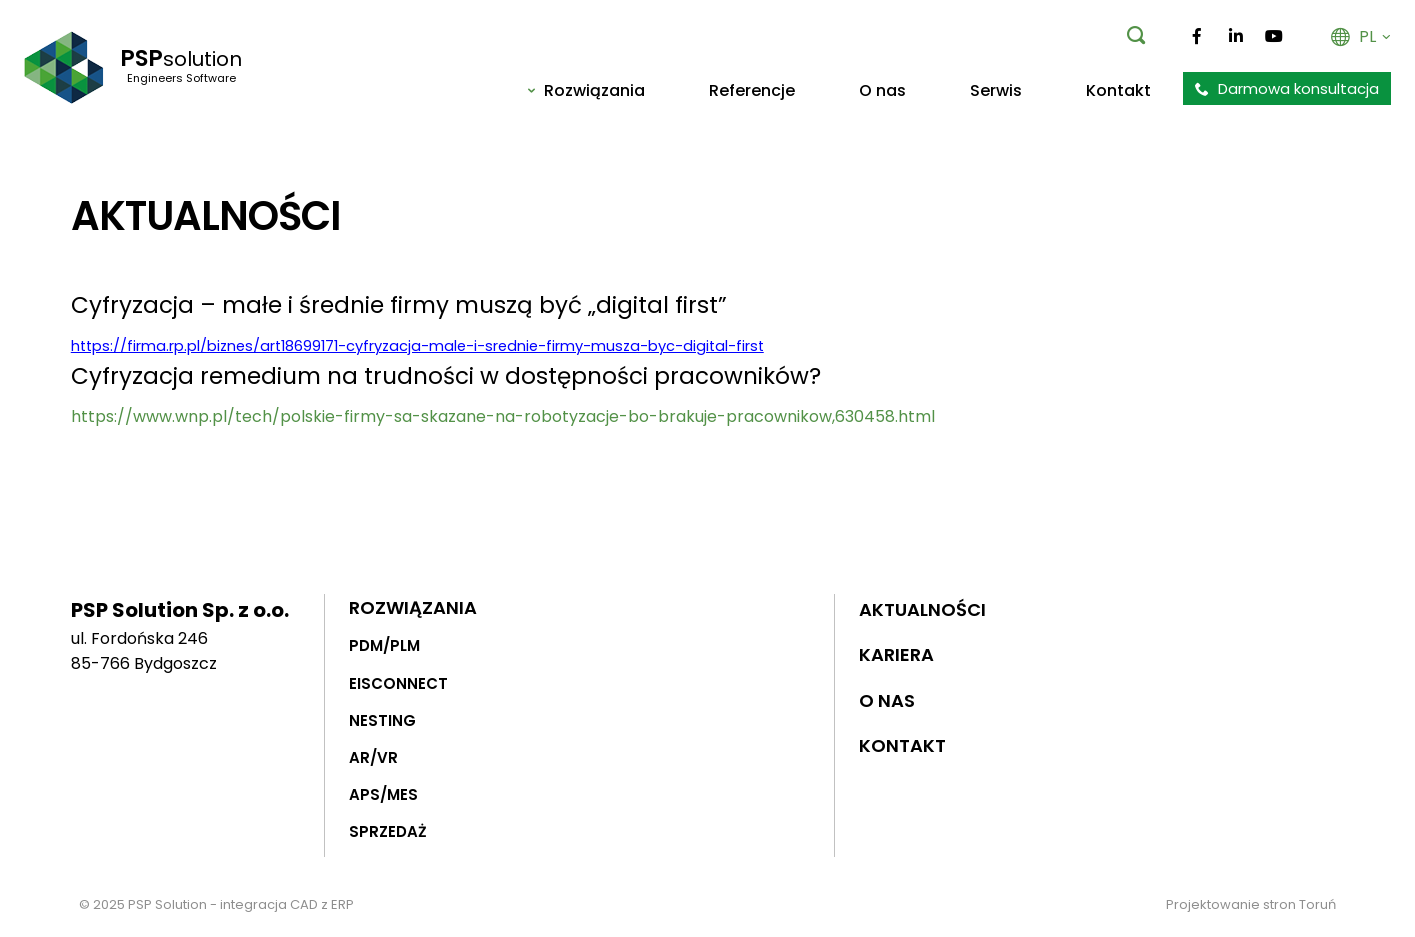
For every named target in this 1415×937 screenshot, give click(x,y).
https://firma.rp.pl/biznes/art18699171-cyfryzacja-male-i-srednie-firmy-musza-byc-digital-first (417, 346)
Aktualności (922, 608)
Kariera (896, 654)
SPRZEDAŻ (388, 831)
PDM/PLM (384, 645)
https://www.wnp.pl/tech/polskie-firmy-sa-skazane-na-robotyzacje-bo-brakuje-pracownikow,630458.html (503, 416)
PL (1361, 36)
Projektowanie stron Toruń (1251, 904)
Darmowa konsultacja (1287, 88)
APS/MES (383, 794)
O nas (887, 700)
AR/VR (373, 757)
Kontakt (902, 745)
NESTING (382, 719)
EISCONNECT (398, 682)
